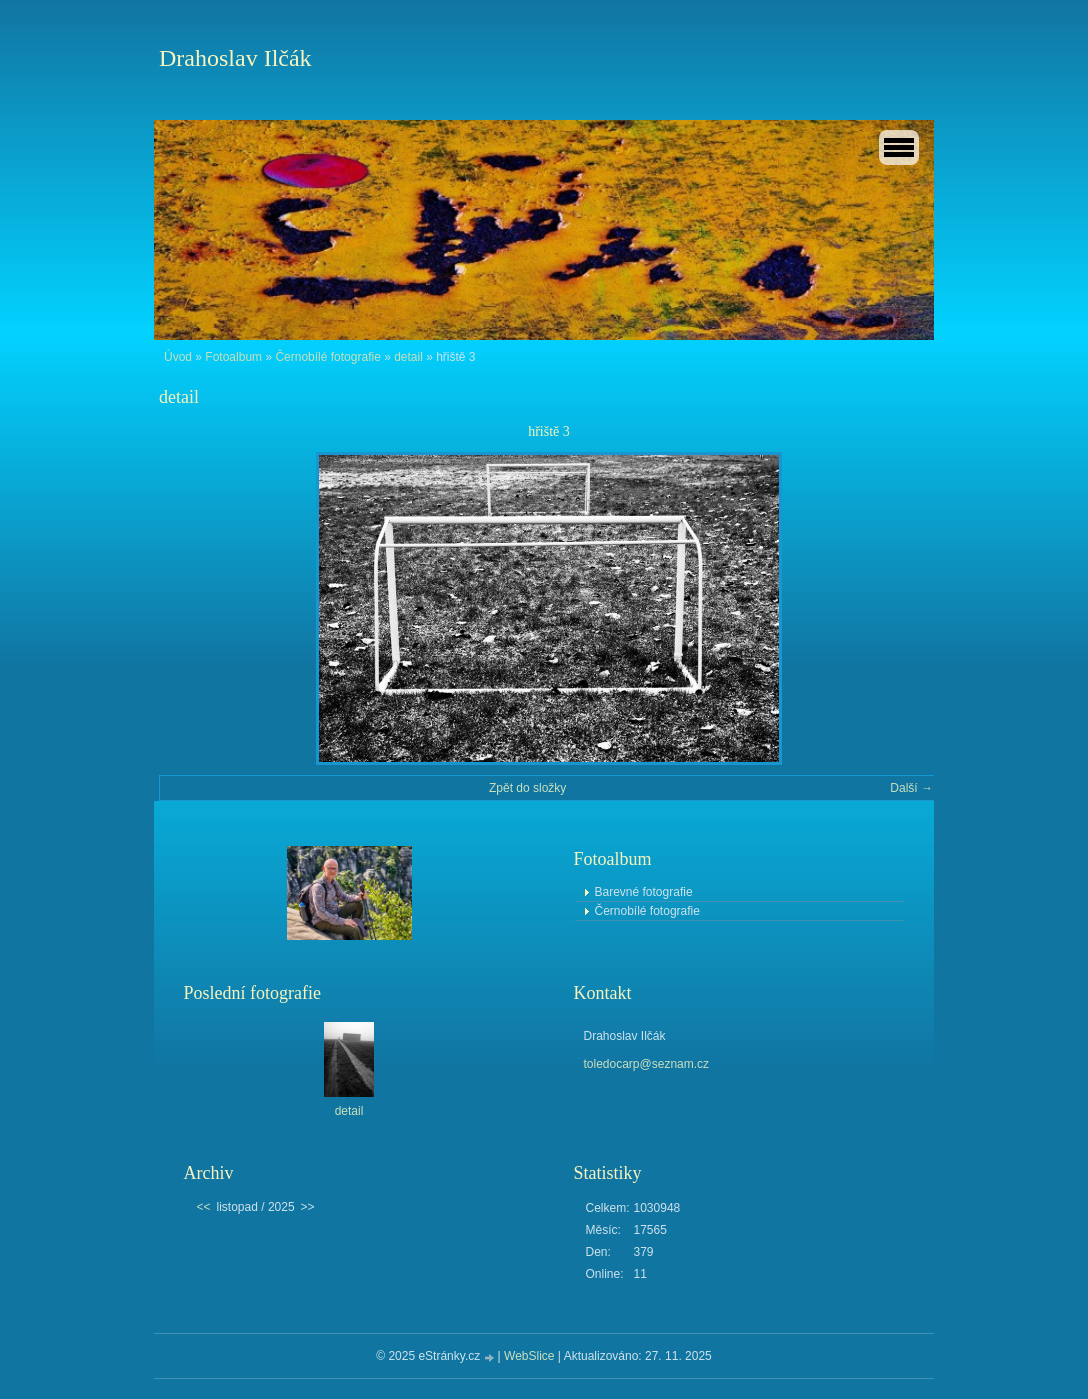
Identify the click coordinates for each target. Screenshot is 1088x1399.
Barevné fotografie (644, 892)
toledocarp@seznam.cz (647, 1064)
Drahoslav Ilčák (235, 58)
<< (204, 1207)
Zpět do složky (527, 788)
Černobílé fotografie (327, 357)
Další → (911, 788)
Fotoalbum (233, 357)
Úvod (178, 357)
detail (408, 357)
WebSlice (529, 1356)
